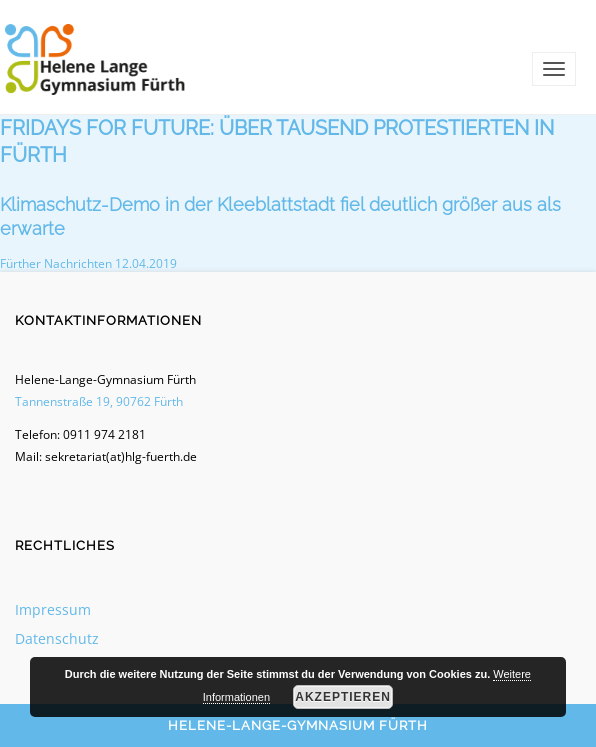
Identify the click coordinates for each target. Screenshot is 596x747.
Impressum (53, 609)
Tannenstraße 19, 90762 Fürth (99, 401)
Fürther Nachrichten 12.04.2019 (88, 263)
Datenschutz (57, 638)
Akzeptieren (343, 697)
